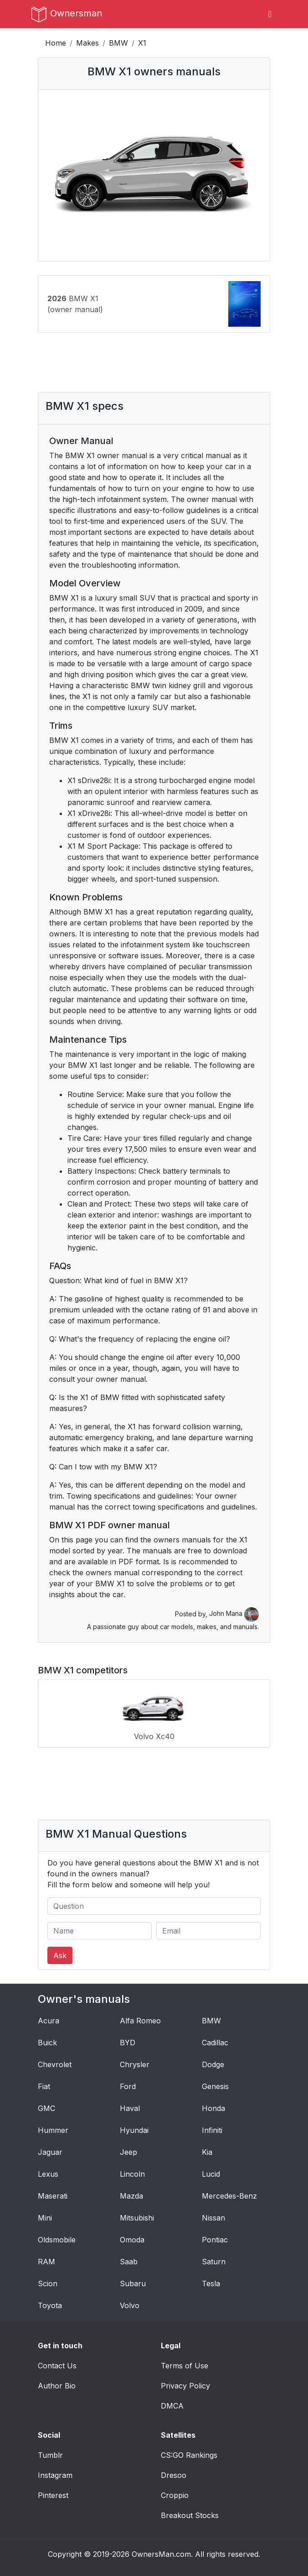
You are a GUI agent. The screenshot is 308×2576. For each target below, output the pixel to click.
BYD (127, 2042)
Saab (129, 2261)
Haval (130, 2108)
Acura (48, 2020)
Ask (60, 1955)
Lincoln (132, 2174)
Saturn (214, 2261)
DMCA (172, 2405)
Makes (87, 42)
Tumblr (50, 2455)
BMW (118, 42)
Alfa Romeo (140, 2020)
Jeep (128, 2152)
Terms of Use (184, 2365)
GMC (46, 2108)
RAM (46, 2261)
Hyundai (134, 2130)
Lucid (211, 2174)
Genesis (215, 2086)
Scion (47, 2283)
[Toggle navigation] (270, 14)
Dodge (213, 2064)
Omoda (132, 2239)
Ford (128, 2086)
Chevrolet (55, 2064)
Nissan (213, 2217)
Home (55, 42)
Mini (45, 2217)
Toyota (50, 2305)
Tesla (211, 2283)
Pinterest (53, 2495)
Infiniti (212, 2130)
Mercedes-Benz (229, 2195)
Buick (47, 2042)
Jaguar (50, 2152)
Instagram (55, 2475)
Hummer (53, 2130)
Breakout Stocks (190, 2515)
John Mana (234, 1613)
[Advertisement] (154, 369)
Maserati (52, 2195)
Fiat (44, 2086)
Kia (207, 2152)
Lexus (48, 2174)
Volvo (129, 2305)
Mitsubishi (137, 2217)
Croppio (175, 2495)
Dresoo (173, 2475)
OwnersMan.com (161, 2554)
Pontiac (215, 2239)
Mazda (131, 2195)
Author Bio (57, 2385)
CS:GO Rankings (189, 2455)
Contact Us (57, 2365)
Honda (213, 2108)
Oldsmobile (57, 2239)
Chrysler (134, 2064)
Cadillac (215, 2042)
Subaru (133, 2283)
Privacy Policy (185, 2385)
